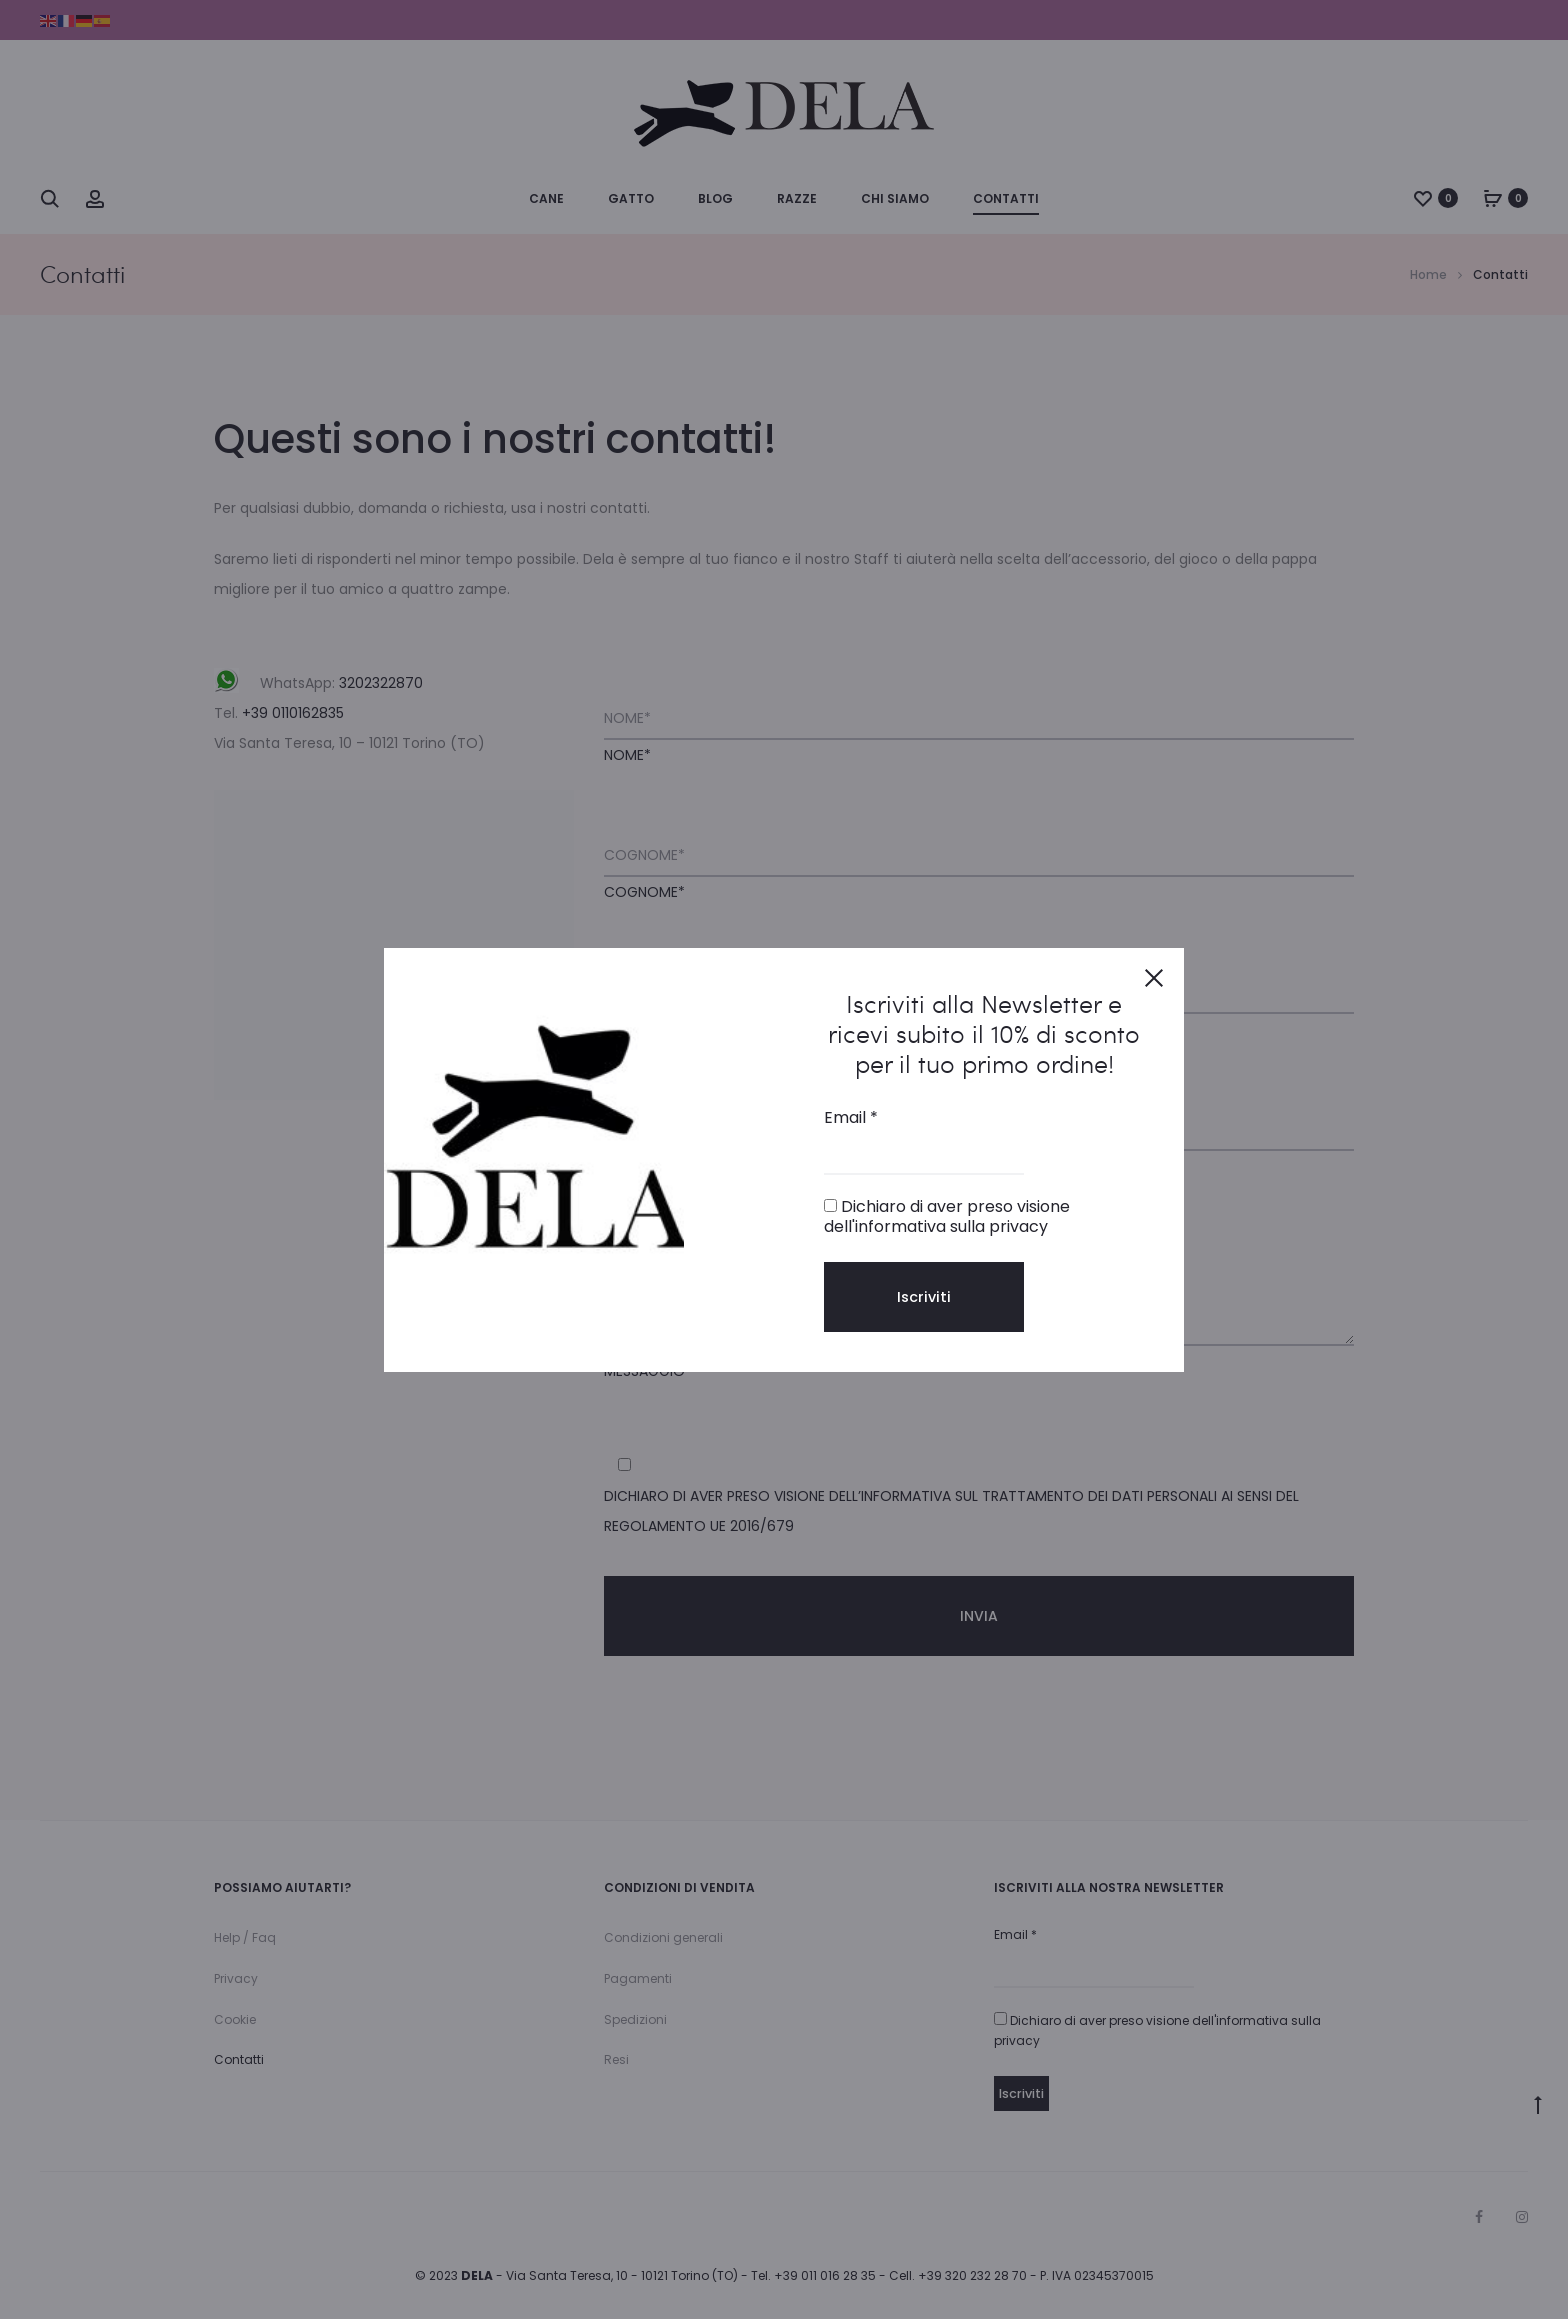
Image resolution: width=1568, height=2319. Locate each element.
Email (851, 1118)
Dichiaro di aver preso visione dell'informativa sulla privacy (947, 1216)
